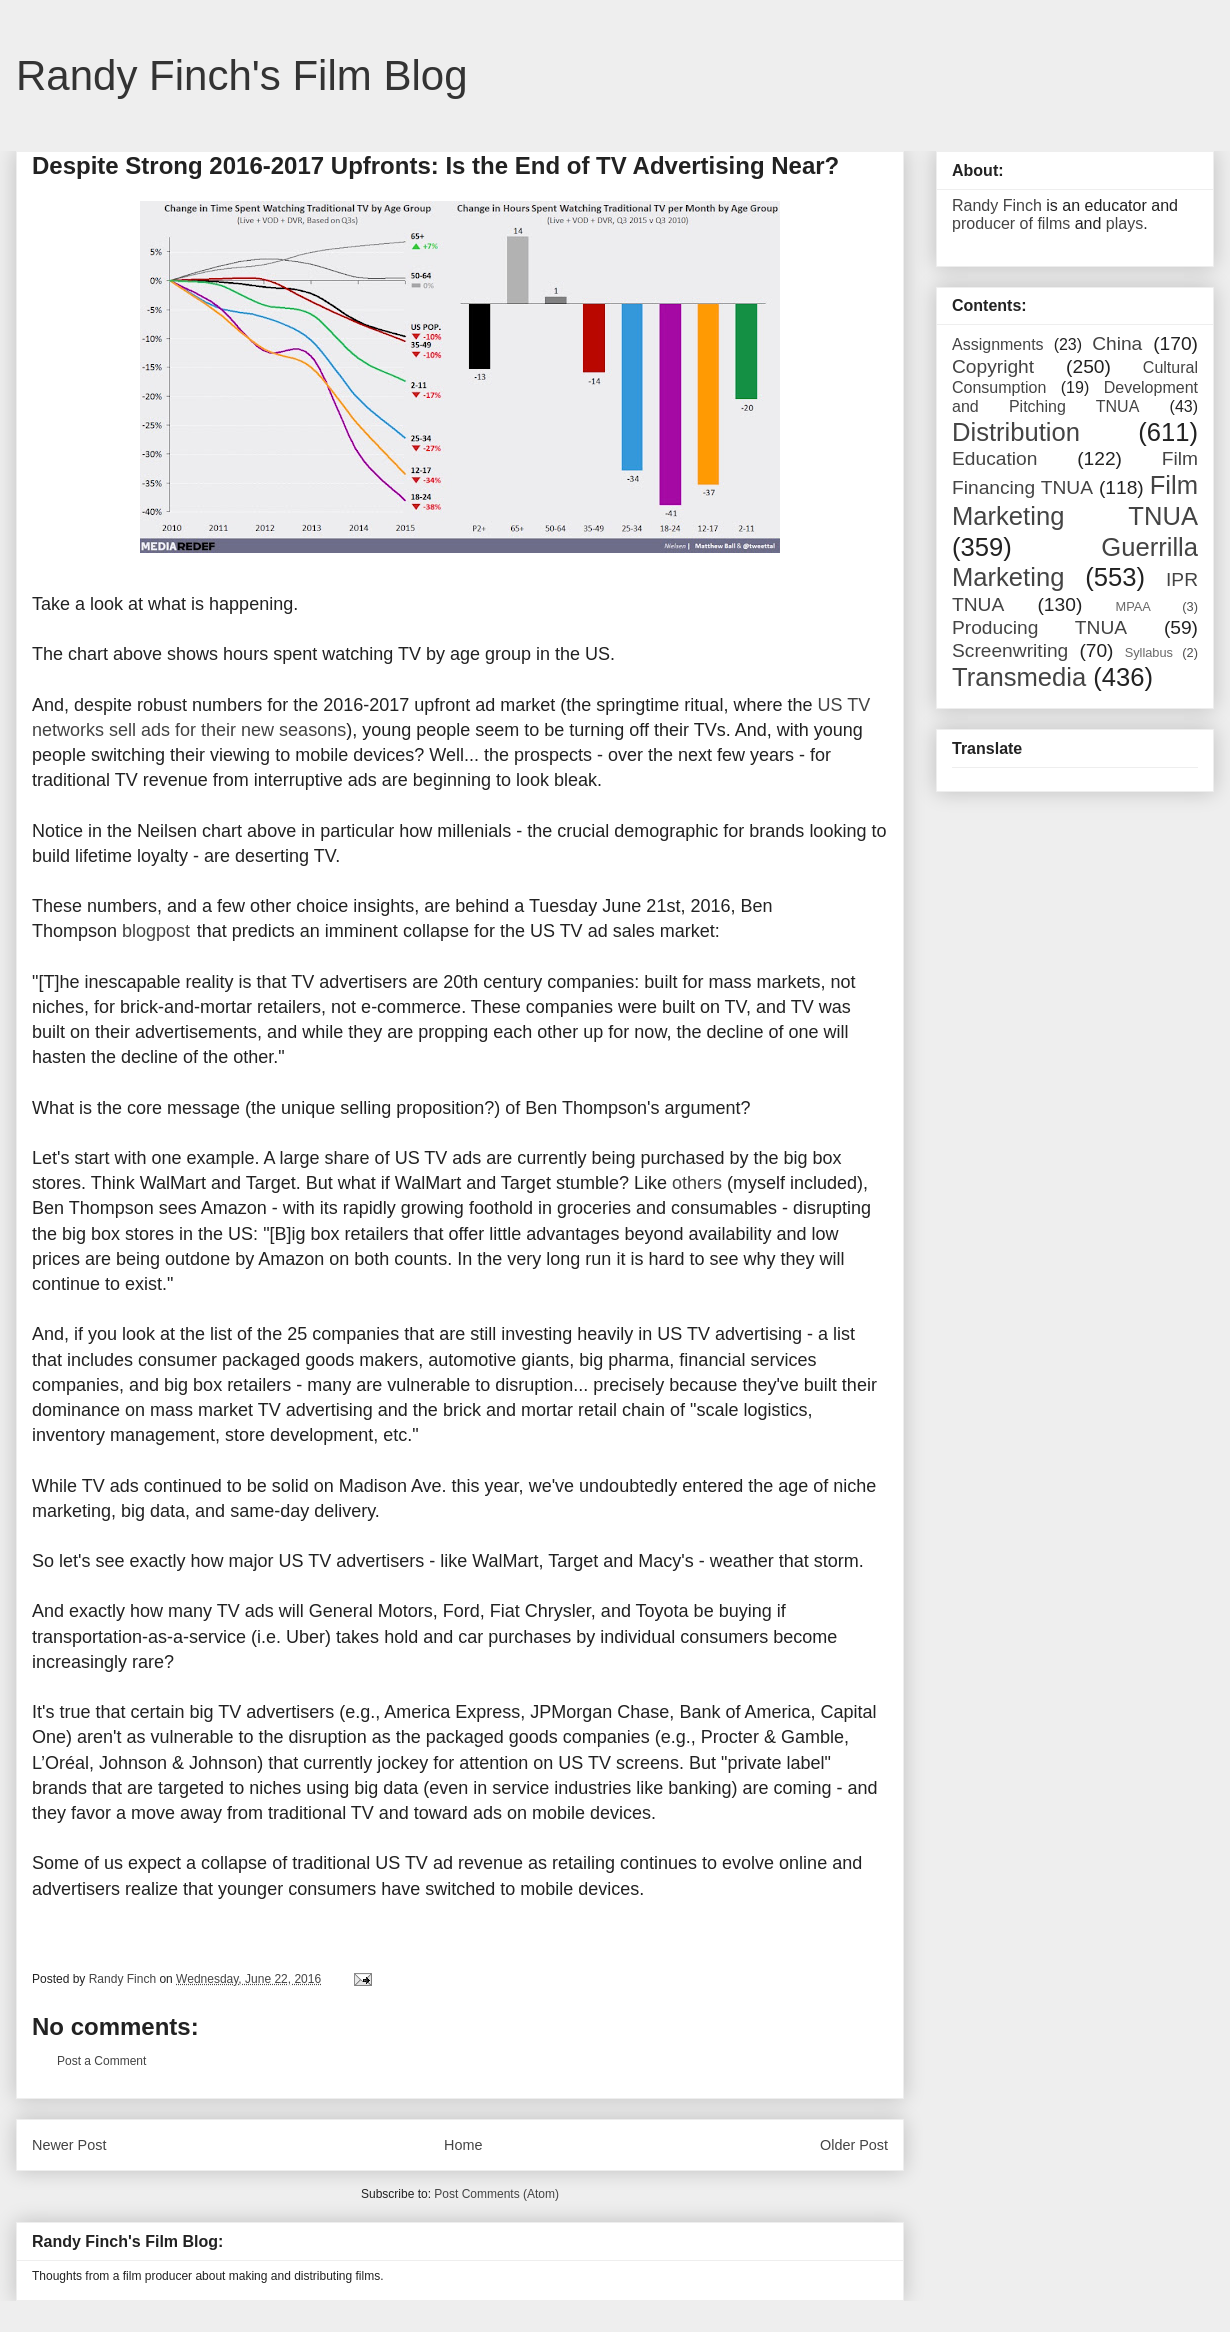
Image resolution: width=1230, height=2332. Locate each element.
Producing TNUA (1039, 627)
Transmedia (1019, 677)
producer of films (1011, 223)
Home (463, 2145)
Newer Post (69, 2145)
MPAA (1133, 606)
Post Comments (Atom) (496, 2194)
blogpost (156, 931)
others (697, 1183)
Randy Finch (997, 205)
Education (994, 458)
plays (1124, 223)
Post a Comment (101, 2061)
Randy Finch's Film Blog (242, 75)
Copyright (993, 366)
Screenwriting (1010, 650)
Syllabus (1149, 652)
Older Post (854, 2145)
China (1117, 343)
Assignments (998, 344)
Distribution (1016, 432)
